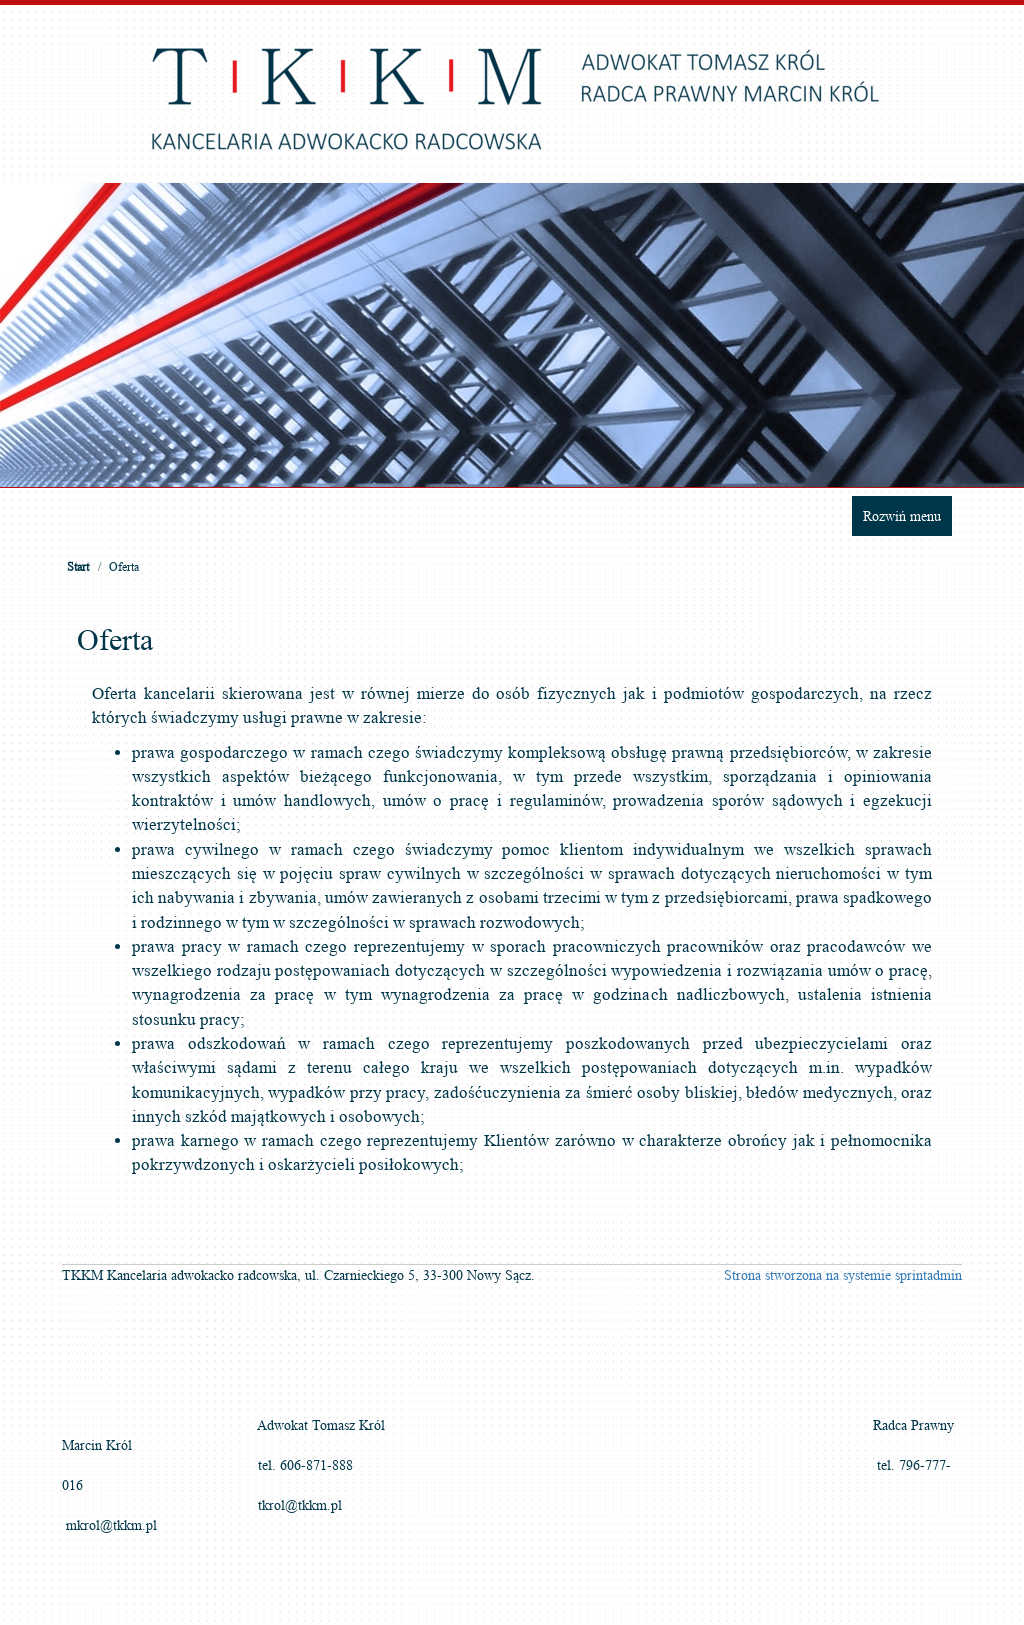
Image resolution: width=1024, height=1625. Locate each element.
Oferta (124, 566)
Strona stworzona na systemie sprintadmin (843, 1275)
